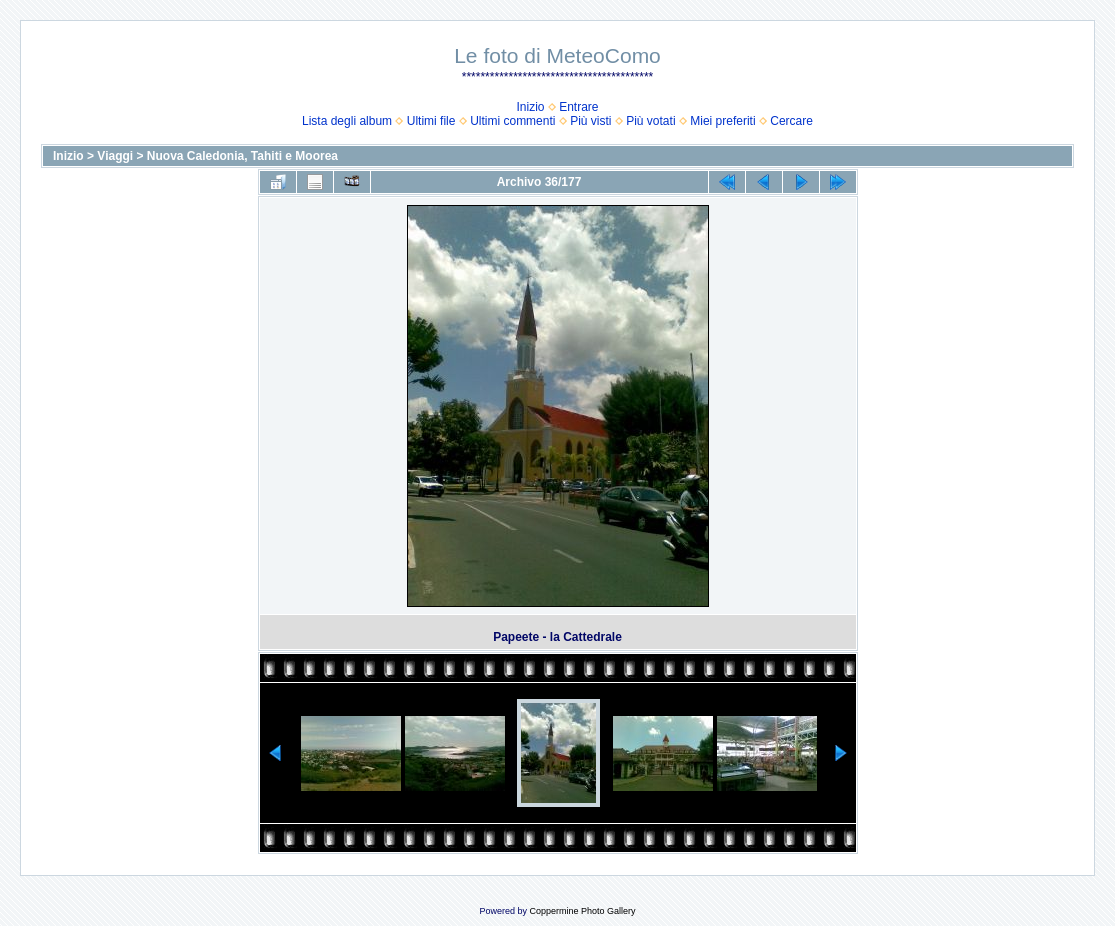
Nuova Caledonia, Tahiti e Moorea (242, 156)
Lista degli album (347, 121)
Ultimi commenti (512, 121)
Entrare (578, 107)
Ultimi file (431, 121)
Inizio (530, 107)
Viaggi (115, 156)
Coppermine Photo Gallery (582, 911)
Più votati (650, 121)
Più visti (590, 121)
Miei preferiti (722, 121)
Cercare (791, 121)
